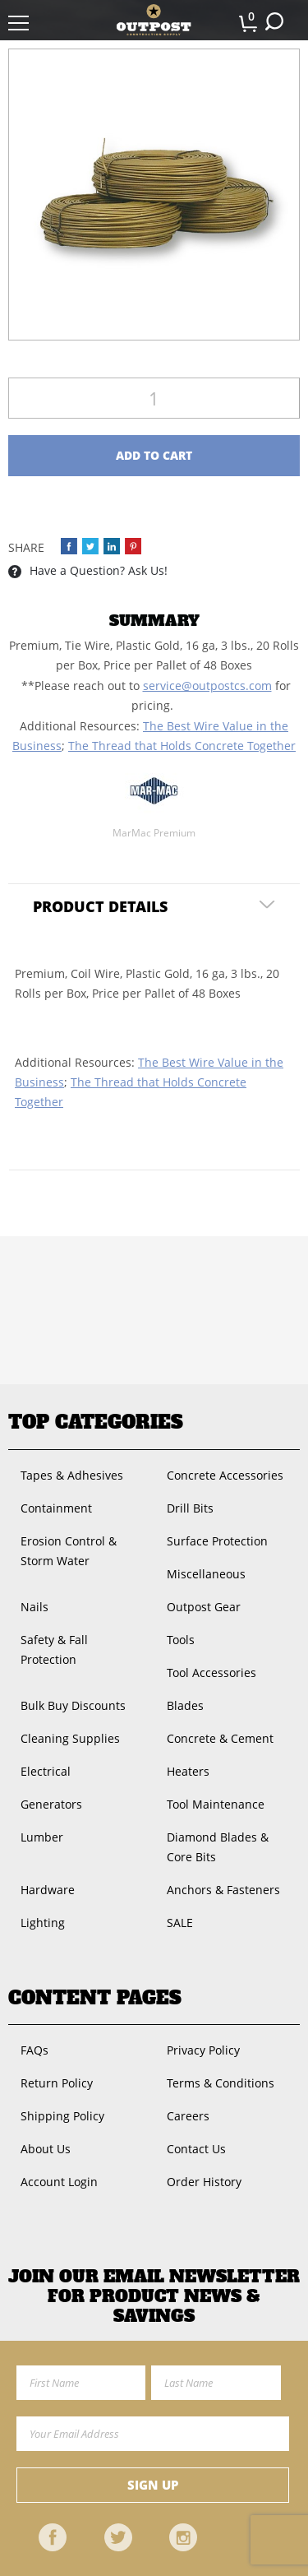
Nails (34, 1607)
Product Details (100, 906)
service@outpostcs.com (207, 685)
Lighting (43, 1922)
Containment (56, 1508)
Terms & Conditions (220, 2083)
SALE (180, 1922)
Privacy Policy (203, 2050)
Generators (51, 1804)
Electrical (46, 1771)
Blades (185, 1705)
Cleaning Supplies (70, 1738)
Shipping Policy (62, 2116)
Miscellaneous (206, 1574)
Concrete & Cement (220, 1738)
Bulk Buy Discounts (73, 1705)
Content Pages (95, 1997)
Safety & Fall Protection (54, 1649)
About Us (46, 2149)
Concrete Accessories (225, 1475)
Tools (181, 1639)
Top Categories (95, 1422)
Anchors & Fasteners (223, 1889)
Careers (188, 2116)
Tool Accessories (211, 1672)
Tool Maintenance (215, 1804)
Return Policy (57, 2083)
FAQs (34, 2050)
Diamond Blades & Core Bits (218, 1847)
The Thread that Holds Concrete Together (182, 745)
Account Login (59, 2181)
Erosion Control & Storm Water (69, 1550)
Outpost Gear (204, 1607)
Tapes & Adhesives (72, 1475)
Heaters (188, 1771)
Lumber (42, 1837)
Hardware (48, 1889)
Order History (204, 2181)
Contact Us (196, 2149)
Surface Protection (217, 1541)
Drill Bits (190, 1508)
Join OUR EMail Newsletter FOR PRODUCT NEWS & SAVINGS (154, 2296)
